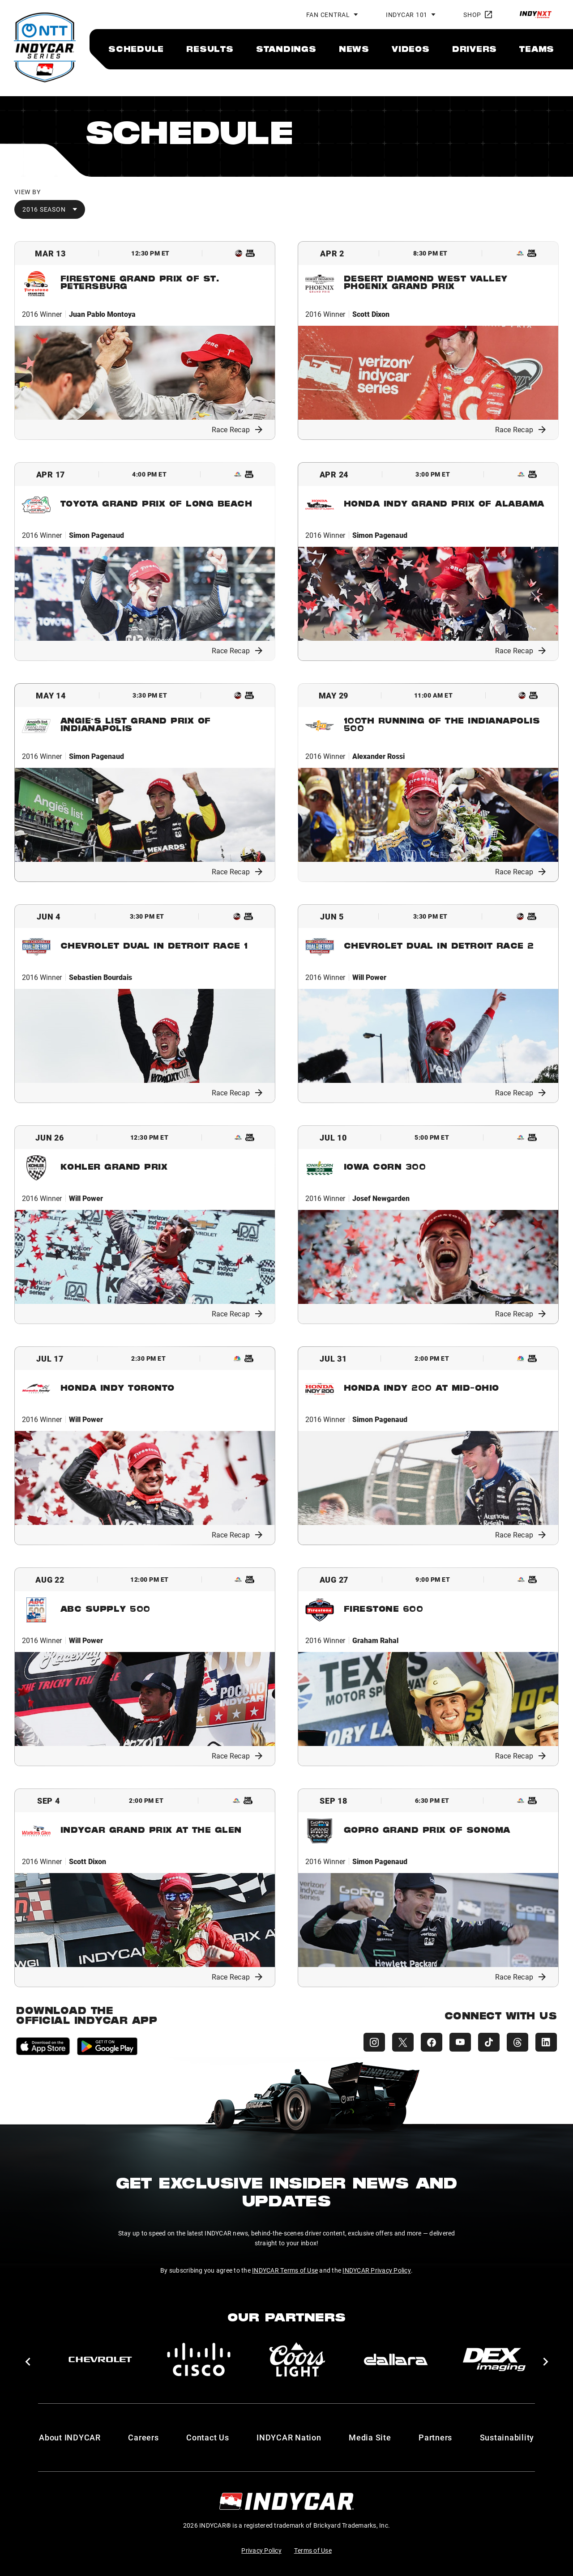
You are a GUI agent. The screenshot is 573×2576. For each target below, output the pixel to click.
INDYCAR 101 (407, 14)
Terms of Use (313, 2550)
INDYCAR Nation (289, 2437)
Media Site (370, 2437)
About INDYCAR (70, 2437)
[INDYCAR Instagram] (374, 2042)
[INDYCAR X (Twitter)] (403, 2042)
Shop (477, 14)
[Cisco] (199, 2359)
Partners (435, 2437)
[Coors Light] (297, 2359)
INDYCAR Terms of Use (285, 2270)
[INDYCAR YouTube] (460, 2042)
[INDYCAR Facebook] (431, 2042)
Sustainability (507, 2437)
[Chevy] (100, 2359)
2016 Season (43, 209)
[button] (27, 2361)
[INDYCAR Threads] (517, 2042)
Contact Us (207, 2437)
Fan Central (328, 14)
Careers (143, 2437)
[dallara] (396, 2359)
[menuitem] (136, 48)
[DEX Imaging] (494, 2359)
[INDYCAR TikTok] (489, 2042)
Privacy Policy (261, 2550)
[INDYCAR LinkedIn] (546, 2042)
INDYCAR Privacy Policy (376, 2270)
